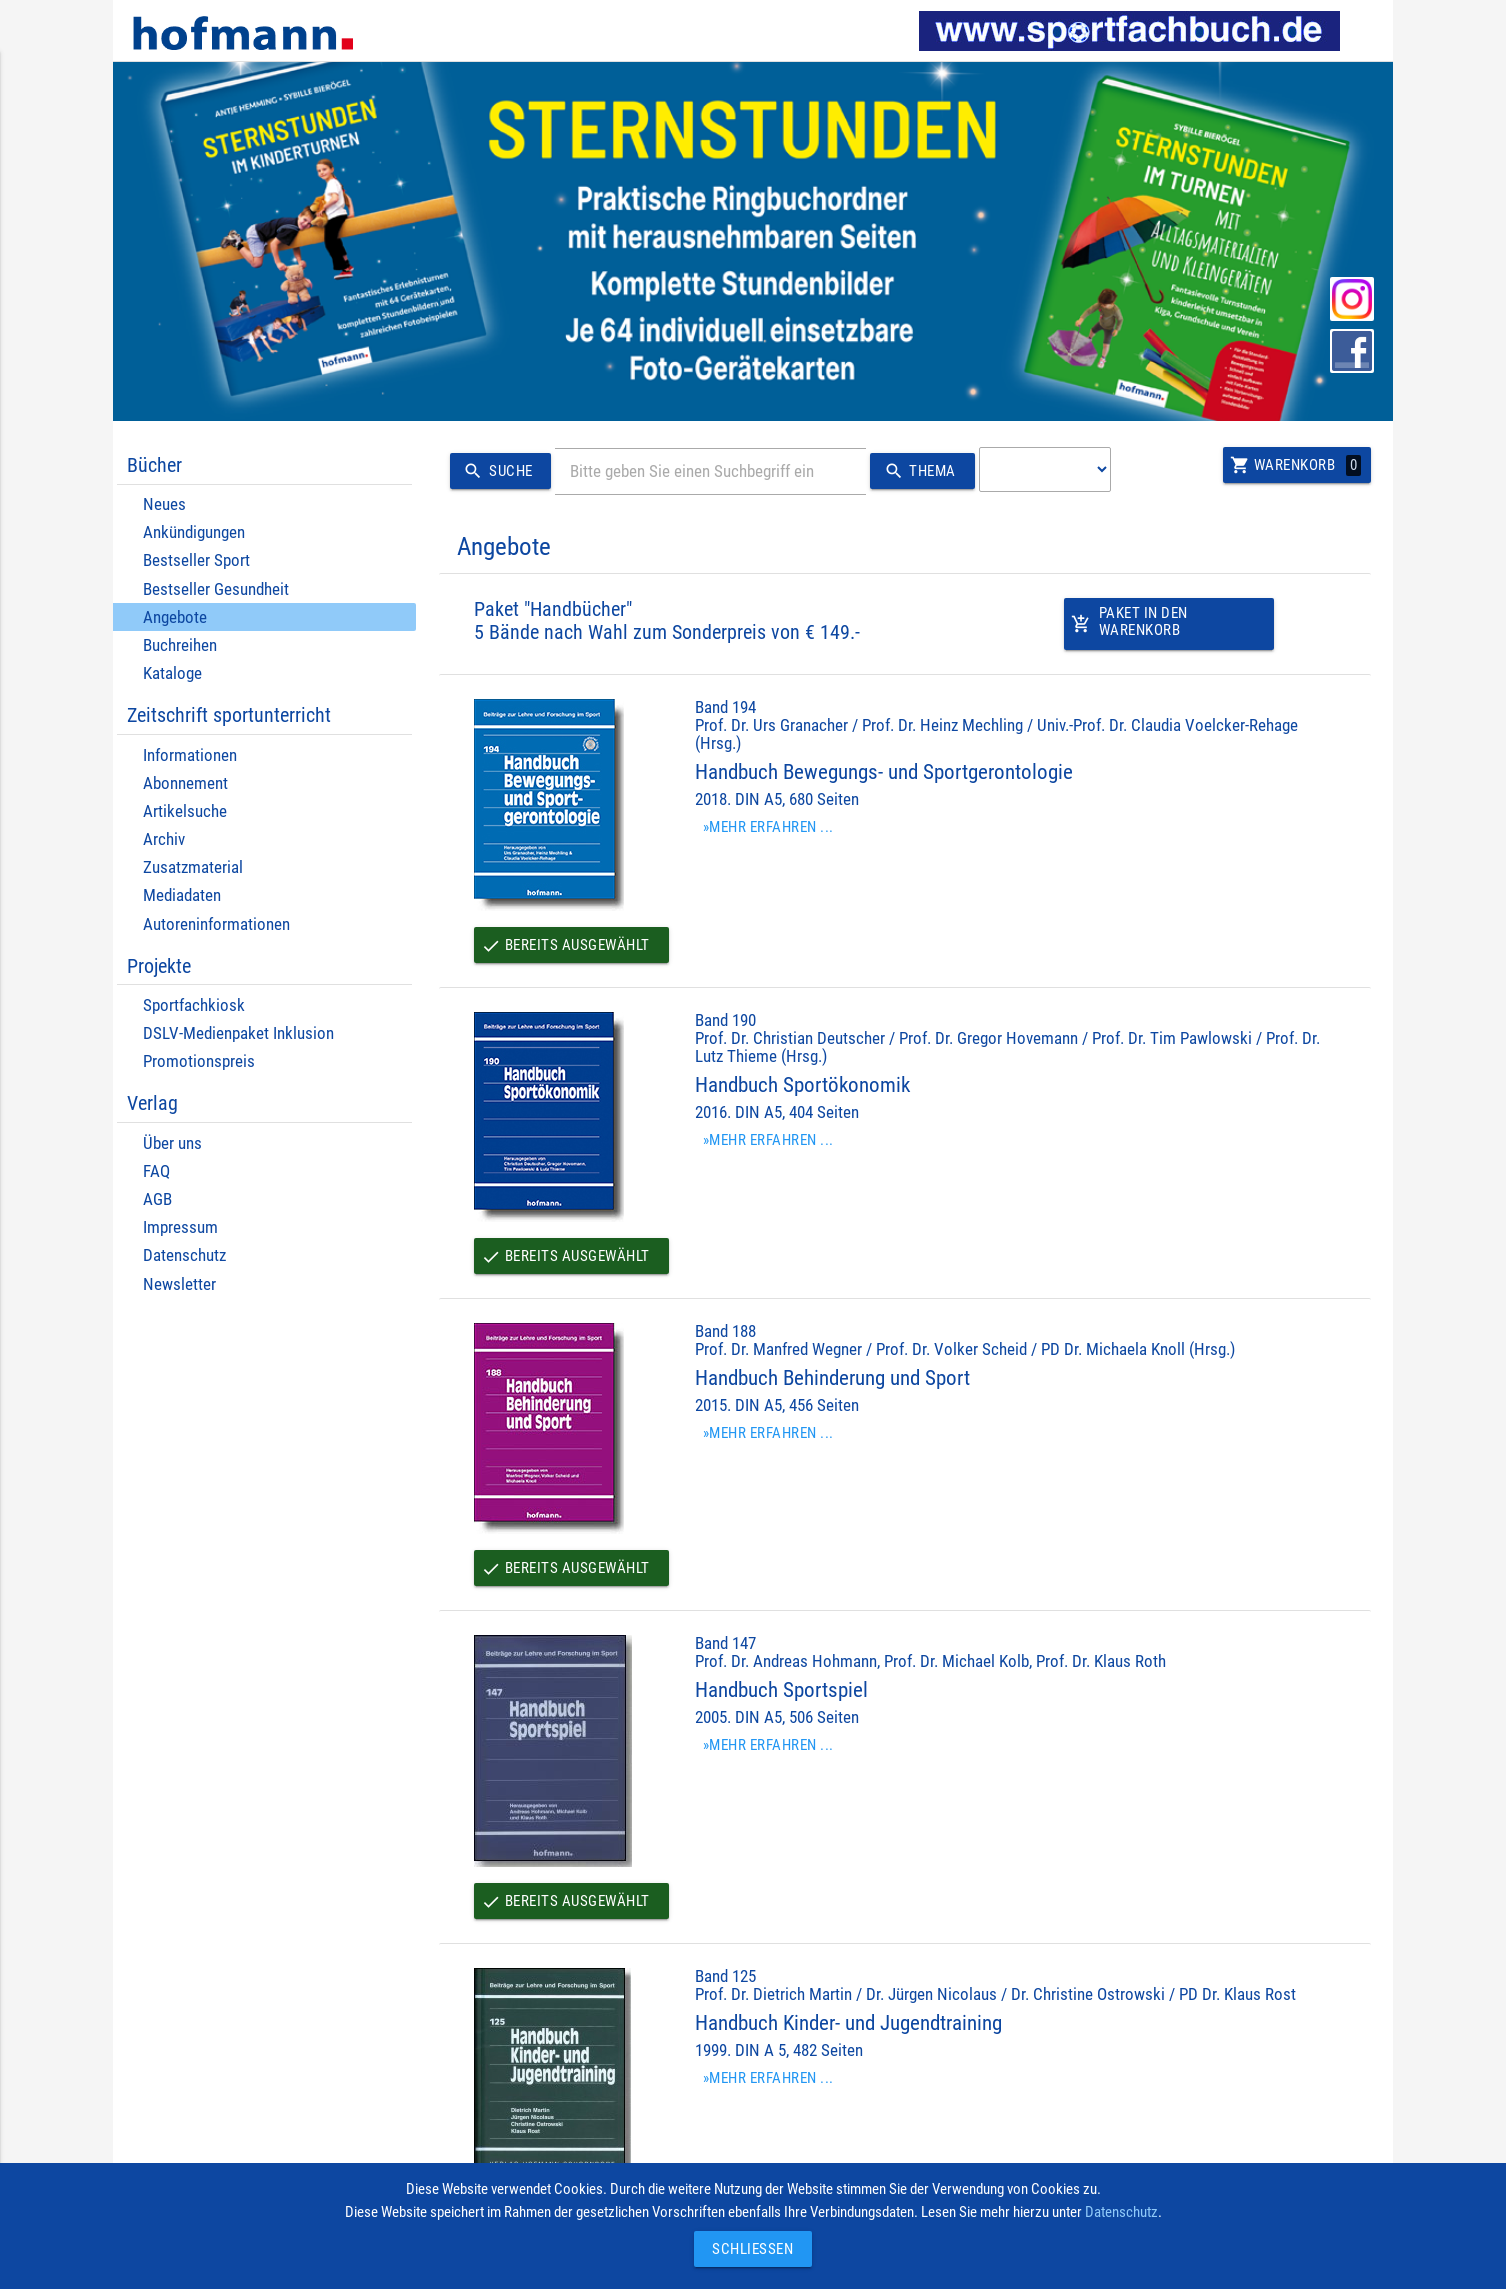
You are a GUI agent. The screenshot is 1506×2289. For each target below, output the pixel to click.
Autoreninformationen (216, 924)
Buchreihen (180, 645)
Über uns (172, 1143)
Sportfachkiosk (194, 1005)
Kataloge (172, 673)
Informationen (190, 755)
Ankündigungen (194, 532)
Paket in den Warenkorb (1129, 627)
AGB (157, 1199)
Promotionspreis (199, 1061)
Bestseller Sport (196, 560)
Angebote (175, 617)
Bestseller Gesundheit (216, 589)
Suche (494, 471)
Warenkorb (1295, 465)
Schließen (748, 2249)
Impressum (180, 1227)
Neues (164, 504)
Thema (917, 471)
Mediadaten (182, 895)
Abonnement (185, 783)
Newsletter (179, 1284)
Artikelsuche (185, 811)
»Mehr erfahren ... (768, 827)
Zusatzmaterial (193, 867)
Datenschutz (184, 1255)
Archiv (164, 839)
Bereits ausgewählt (565, 945)
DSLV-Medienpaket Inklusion (238, 1033)
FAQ (156, 1171)
